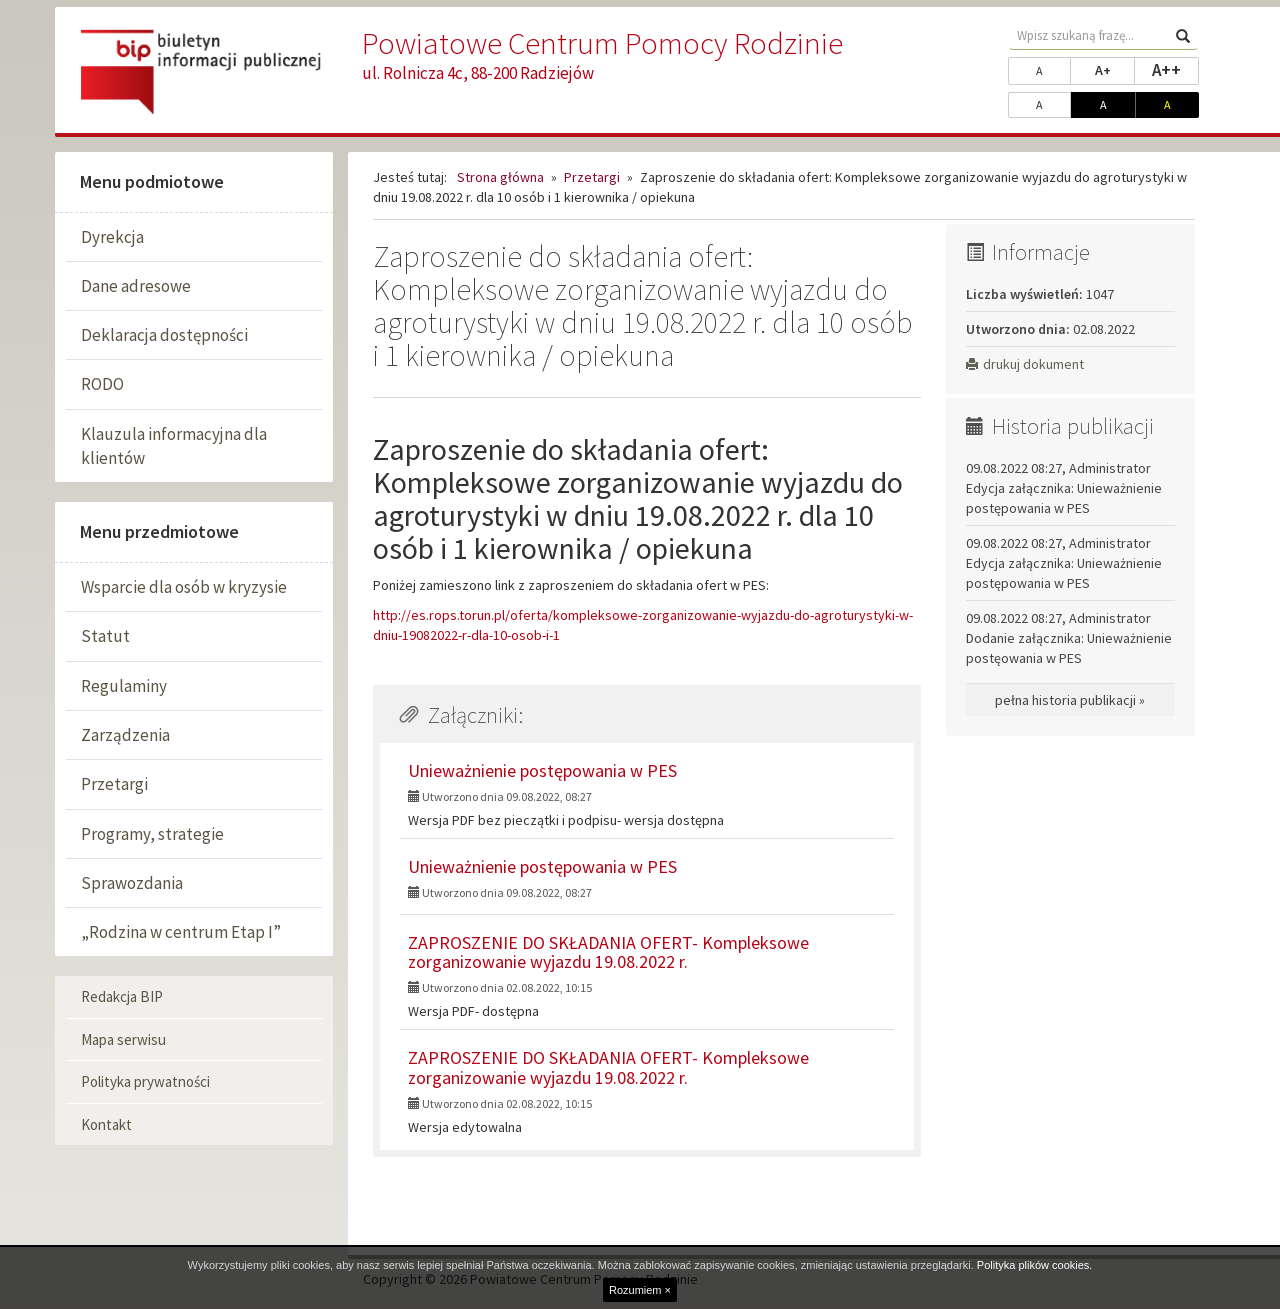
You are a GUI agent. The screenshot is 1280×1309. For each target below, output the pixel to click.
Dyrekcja (112, 237)
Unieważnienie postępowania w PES (542, 770)
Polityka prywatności (145, 1081)
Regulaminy (124, 686)
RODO (102, 384)
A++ (1175, 69)
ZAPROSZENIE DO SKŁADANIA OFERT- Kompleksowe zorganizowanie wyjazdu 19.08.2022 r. (608, 952)
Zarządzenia (125, 735)
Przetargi (114, 784)
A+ (1115, 69)
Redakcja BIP (122, 996)
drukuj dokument (1025, 364)
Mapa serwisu (123, 1039)
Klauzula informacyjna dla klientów (174, 446)
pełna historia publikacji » (1070, 700)
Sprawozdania (132, 883)
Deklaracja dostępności (164, 335)
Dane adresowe (136, 286)
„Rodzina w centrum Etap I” (181, 932)
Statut (105, 636)
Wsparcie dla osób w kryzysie (184, 587)
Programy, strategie (152, 834)
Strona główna (500, 177)
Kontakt (106, 1124)
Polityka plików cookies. (1035, 1265)
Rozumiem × (640, 1290)
